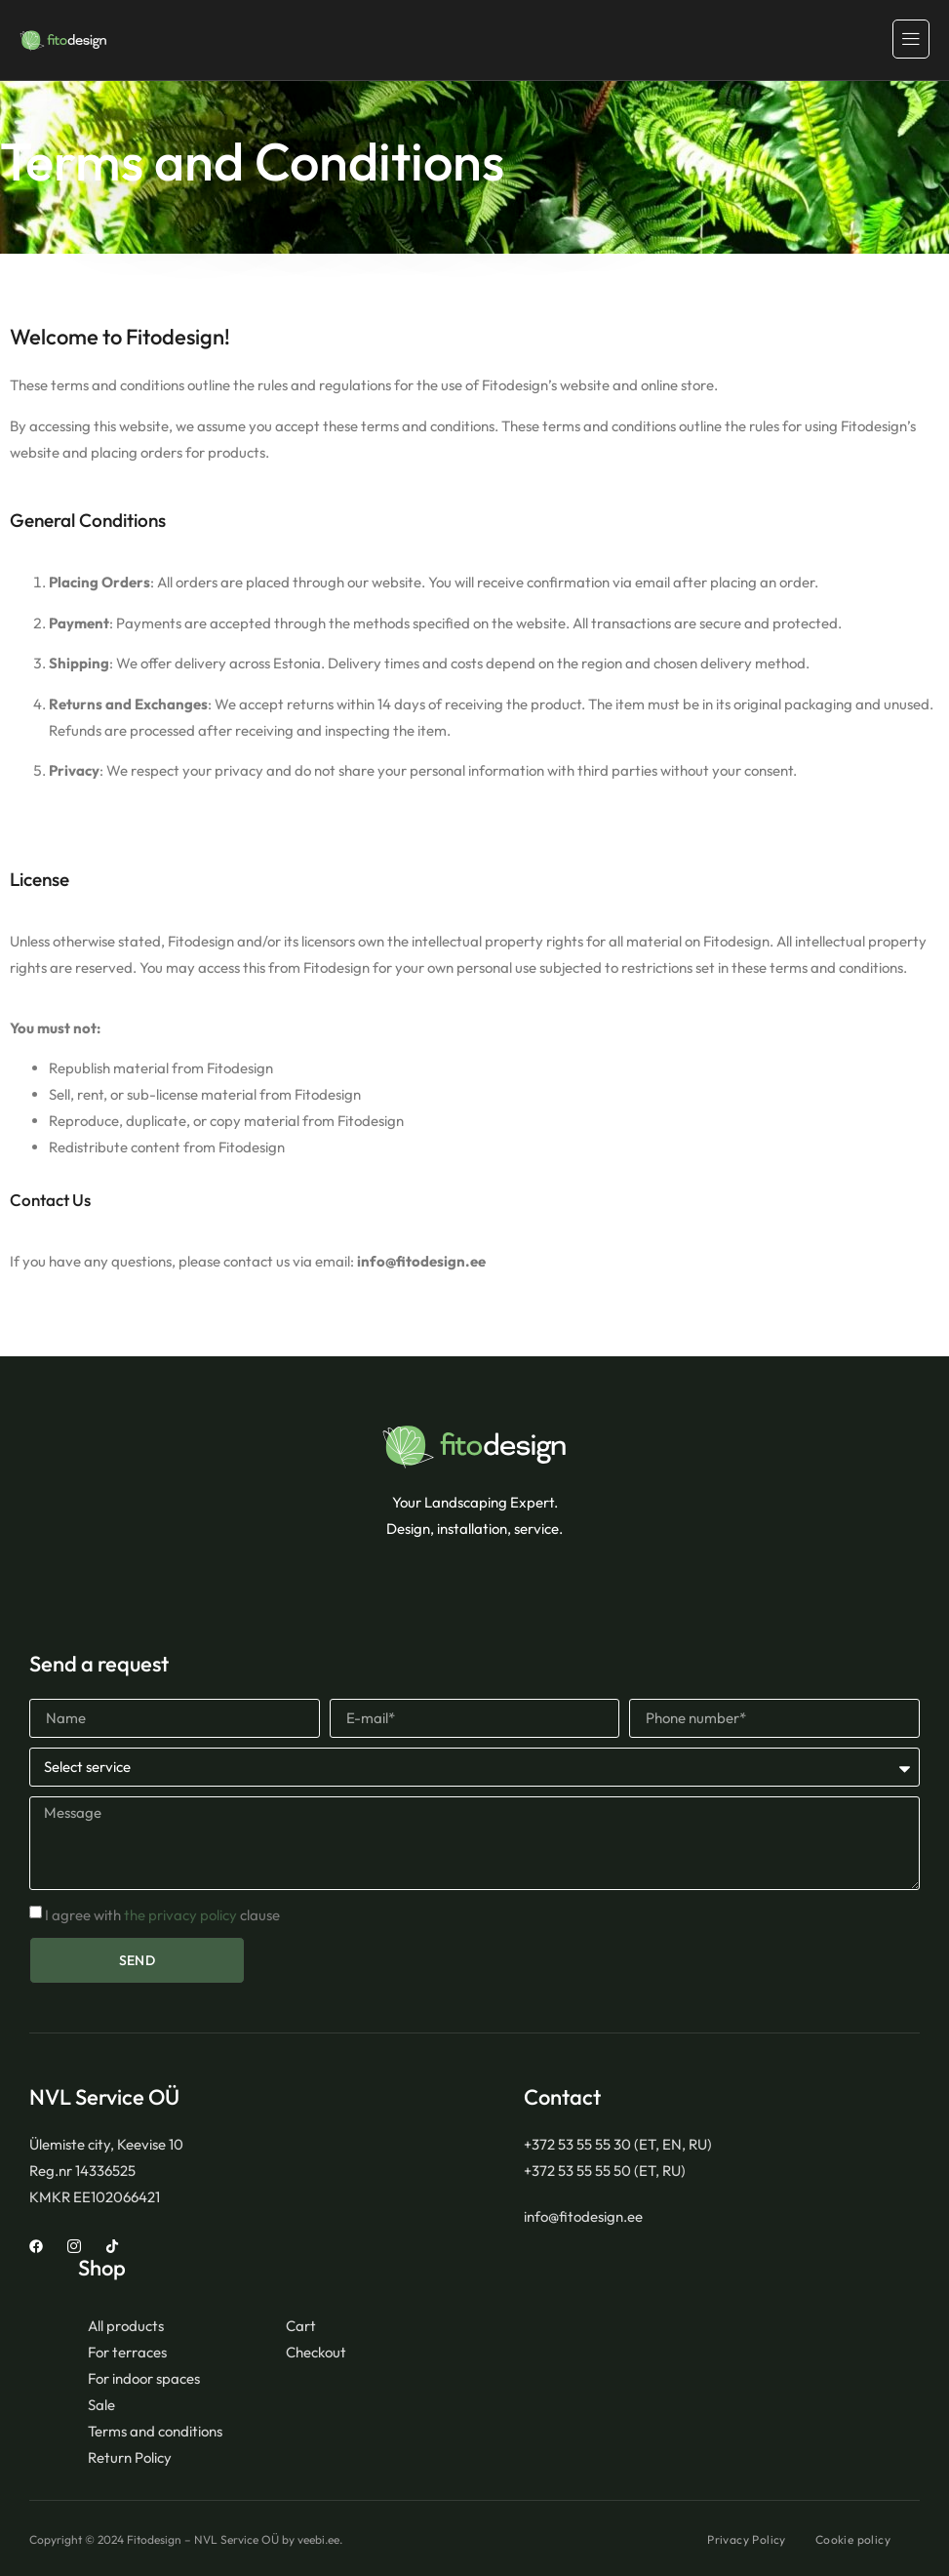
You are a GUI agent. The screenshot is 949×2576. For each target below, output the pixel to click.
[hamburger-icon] (910, 39)
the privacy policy (180, 1915)
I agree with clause (162, 1915)
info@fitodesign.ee (421, 1261)
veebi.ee (318, 2539)
